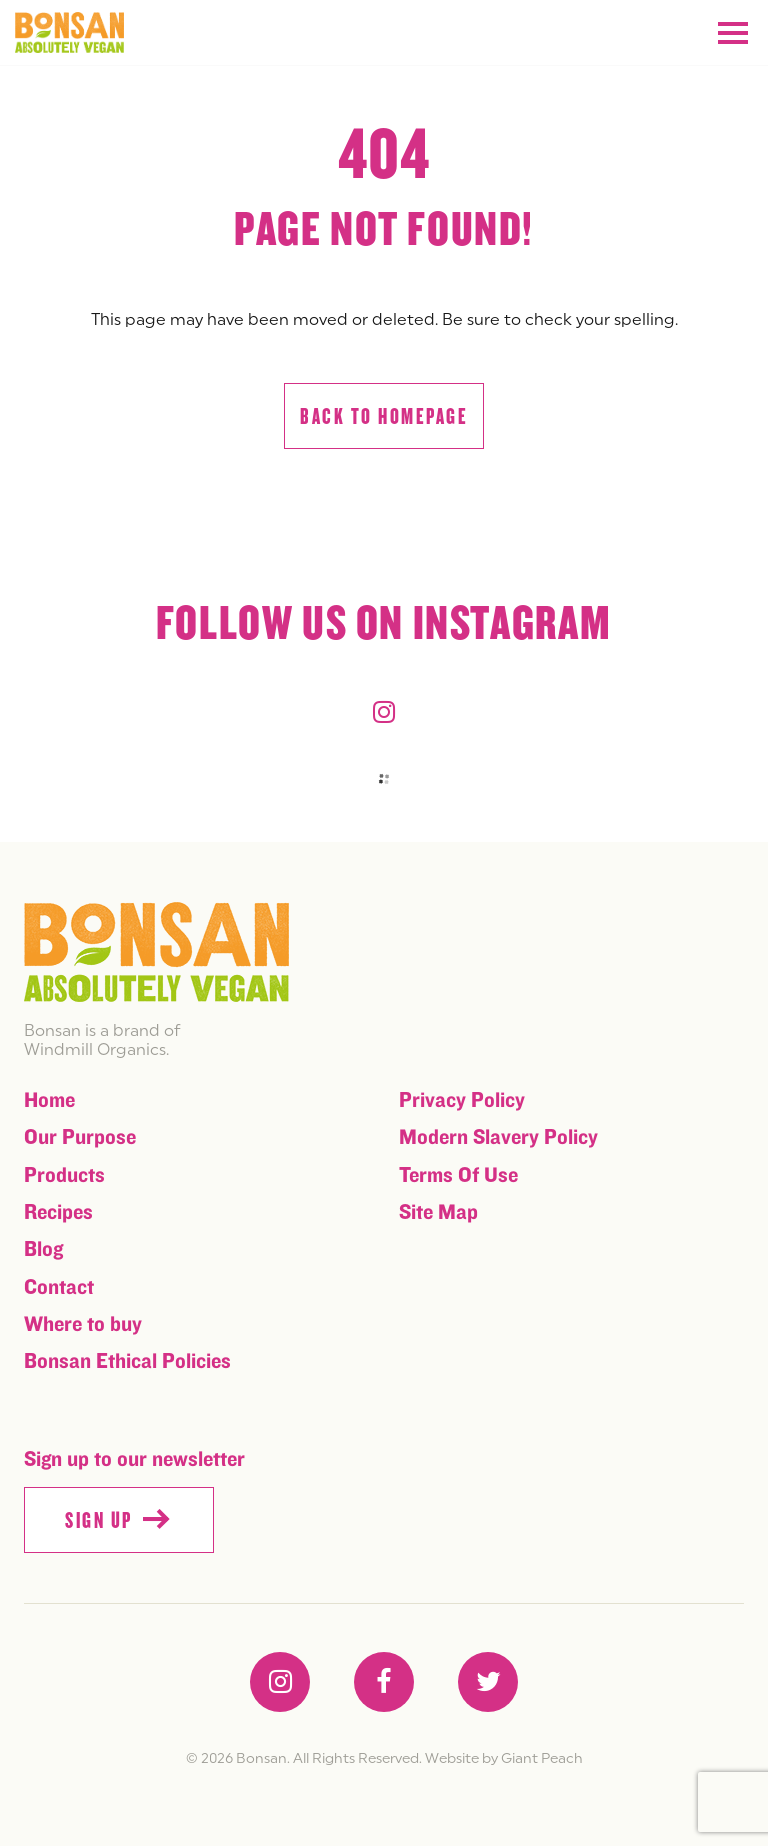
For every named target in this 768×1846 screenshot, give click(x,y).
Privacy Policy (462, 1100)
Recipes (58, 1212)
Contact (59, 1287)
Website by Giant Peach (504, 1758)
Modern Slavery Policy (498, 1137)
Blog (43, 1249)
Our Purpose (80, 1137)
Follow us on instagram (384, 624)
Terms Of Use (458, 1175)
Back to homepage (384, 416)
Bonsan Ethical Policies (127, 1361)
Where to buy (83, 1324)
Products (64, 1175)
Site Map (438, 1212)
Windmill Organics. (96, 1049)
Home (49, 1100)
